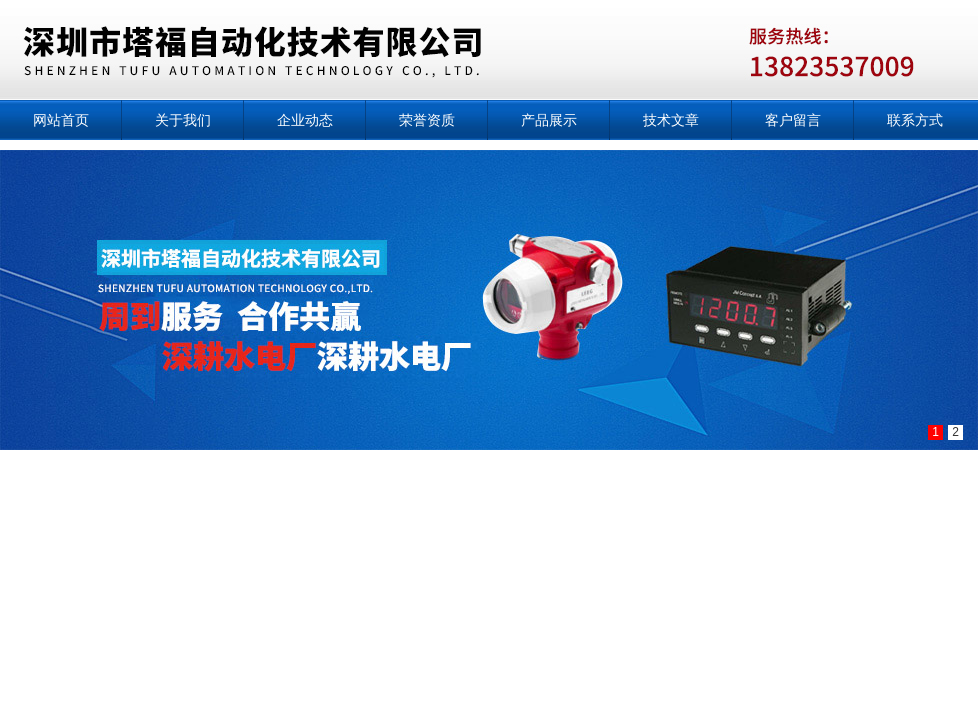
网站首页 (61, 120)
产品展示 (549, 120)
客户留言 (793, 120)
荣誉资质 (427, 120)
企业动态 (305, 120)
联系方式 (915, 120)
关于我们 (183, 120)
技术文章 (671, 120)
